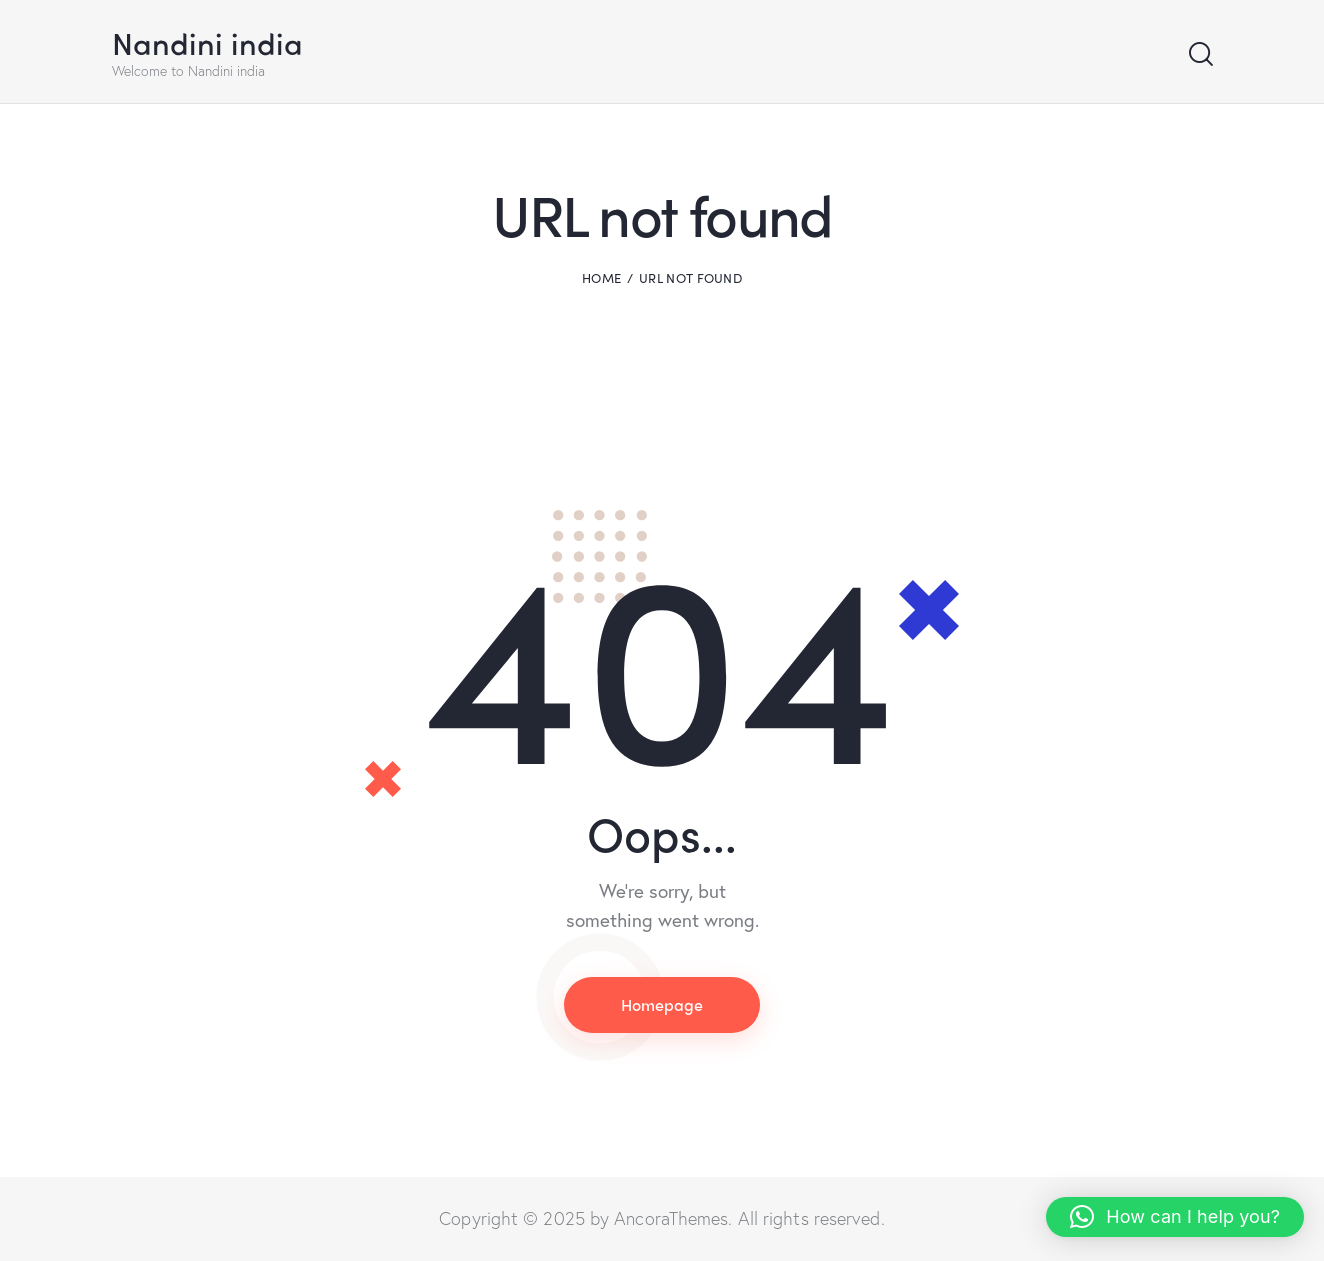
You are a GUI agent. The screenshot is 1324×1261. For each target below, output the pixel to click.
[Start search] (1199, 54)
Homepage (662, 1004)
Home (601, 278)
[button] (1175, 1217)
